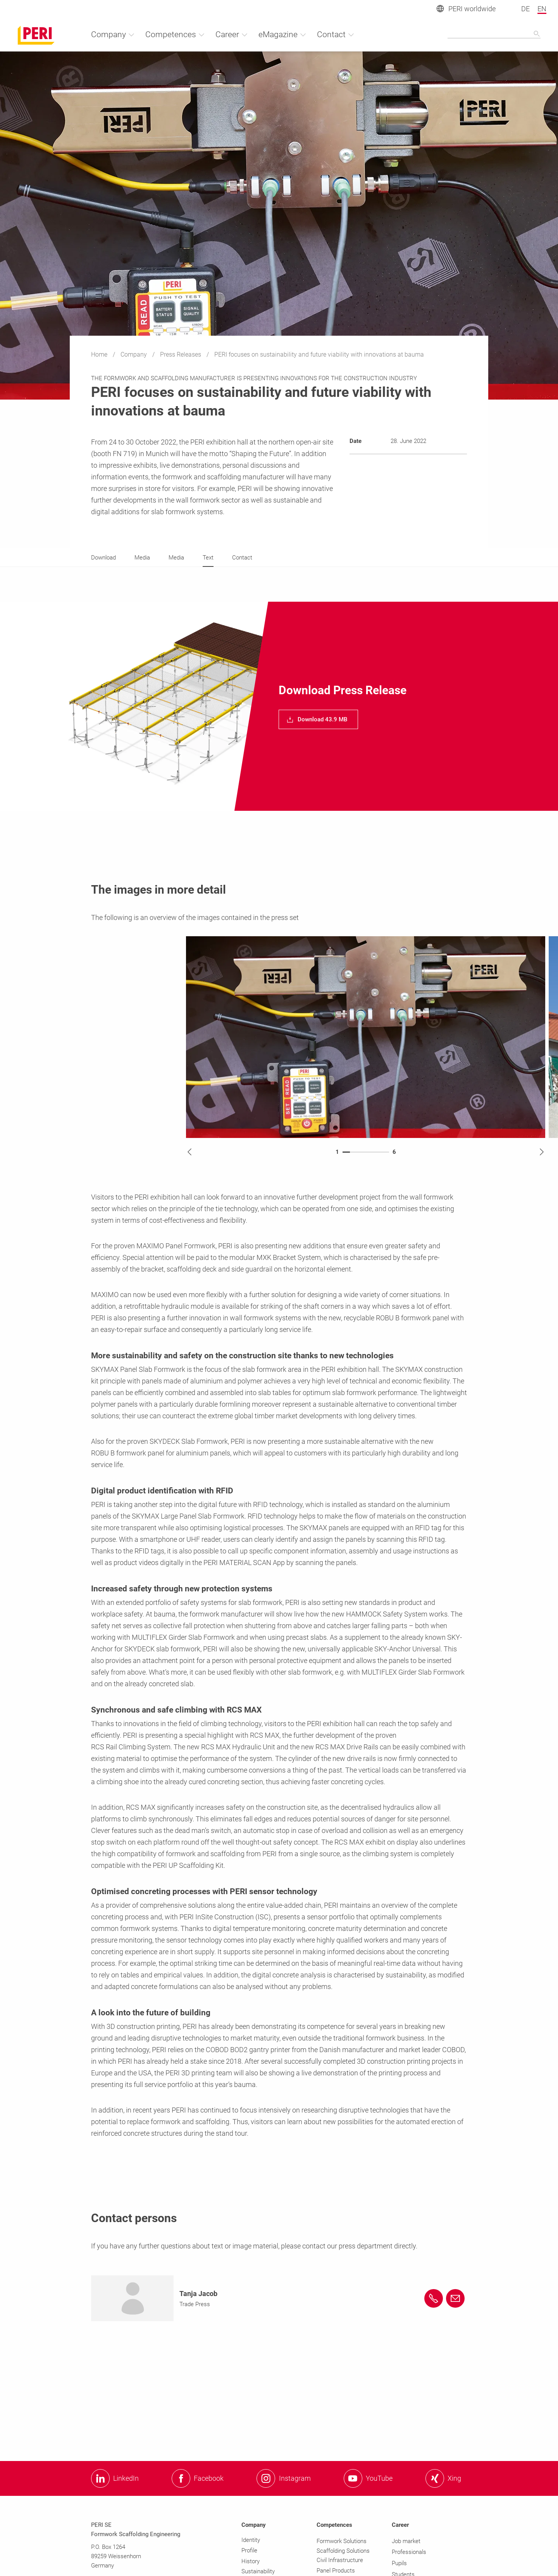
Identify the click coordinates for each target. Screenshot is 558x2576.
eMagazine (282, 34)
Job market (406, 2541)
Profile (249, 2550)
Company (134, 354)
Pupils (399, 2563)
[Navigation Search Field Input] (494, 34)
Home (100, 354)
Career (231, 34)
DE (525, 9)
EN (541, 9)
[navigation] (318, 719)
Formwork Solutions (342, 2541)
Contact (336, 34)
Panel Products (336, 2570)
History (250, 2561)
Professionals (409, 2552)
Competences (175, 34)
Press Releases (181, 354)
